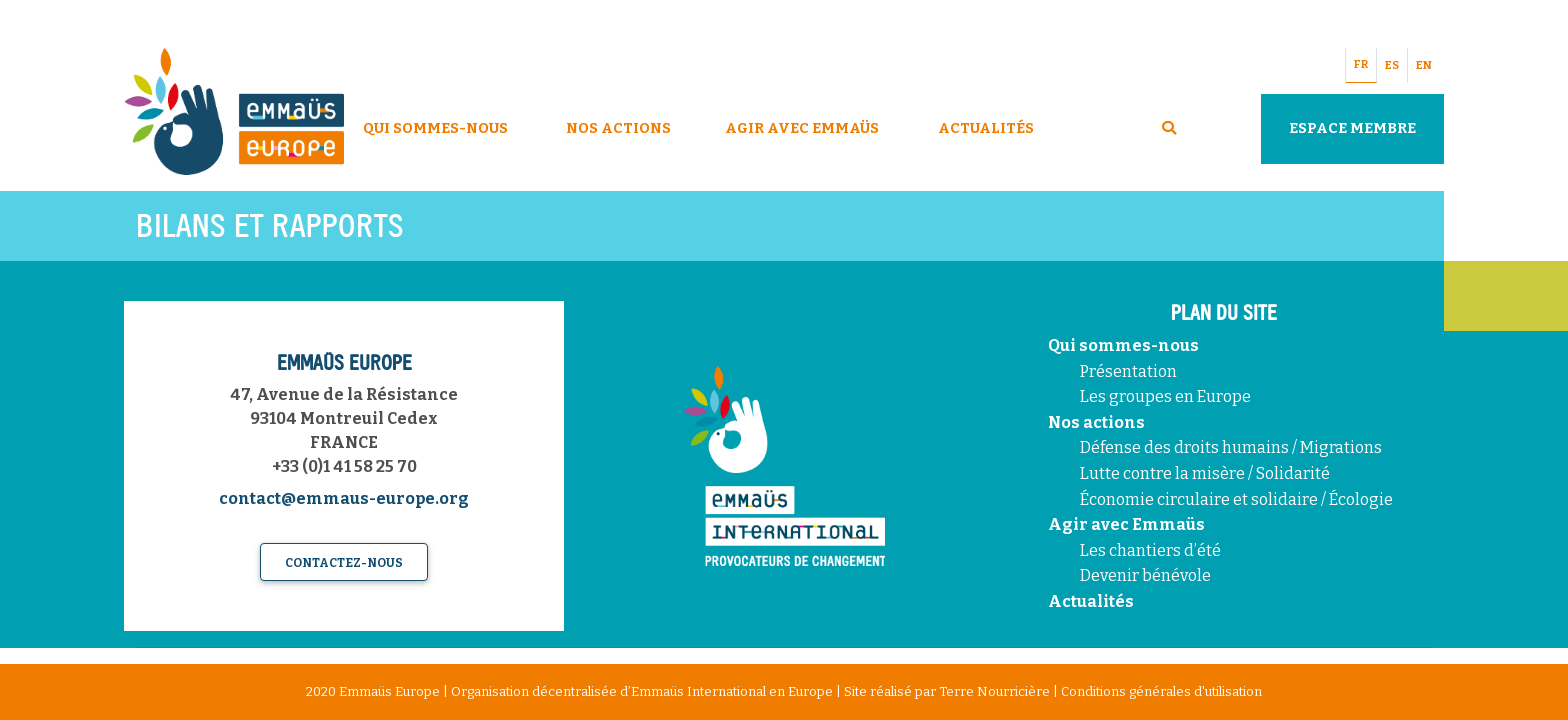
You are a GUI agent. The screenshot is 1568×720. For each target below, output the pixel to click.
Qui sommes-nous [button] (435, 128)
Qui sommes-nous (1123, 345)
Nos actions (1096, 422)
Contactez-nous (344, 563)
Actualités (986, 128)
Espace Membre (1352, 128)
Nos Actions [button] (618, 128)
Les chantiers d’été (1150, 550)
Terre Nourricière (994, 691)
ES (1392, 65)
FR (1361, 64)
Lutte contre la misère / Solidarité (1205, 473)
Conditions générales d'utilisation (1161, 691)
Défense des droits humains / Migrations (1231, 447)
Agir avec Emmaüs (802, 128)
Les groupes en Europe (1165, 396)
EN (1424, 65)
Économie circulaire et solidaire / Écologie (1236, 499)
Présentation (1128, 371)
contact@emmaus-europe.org (344, 498)
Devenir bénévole (1145, 575)
